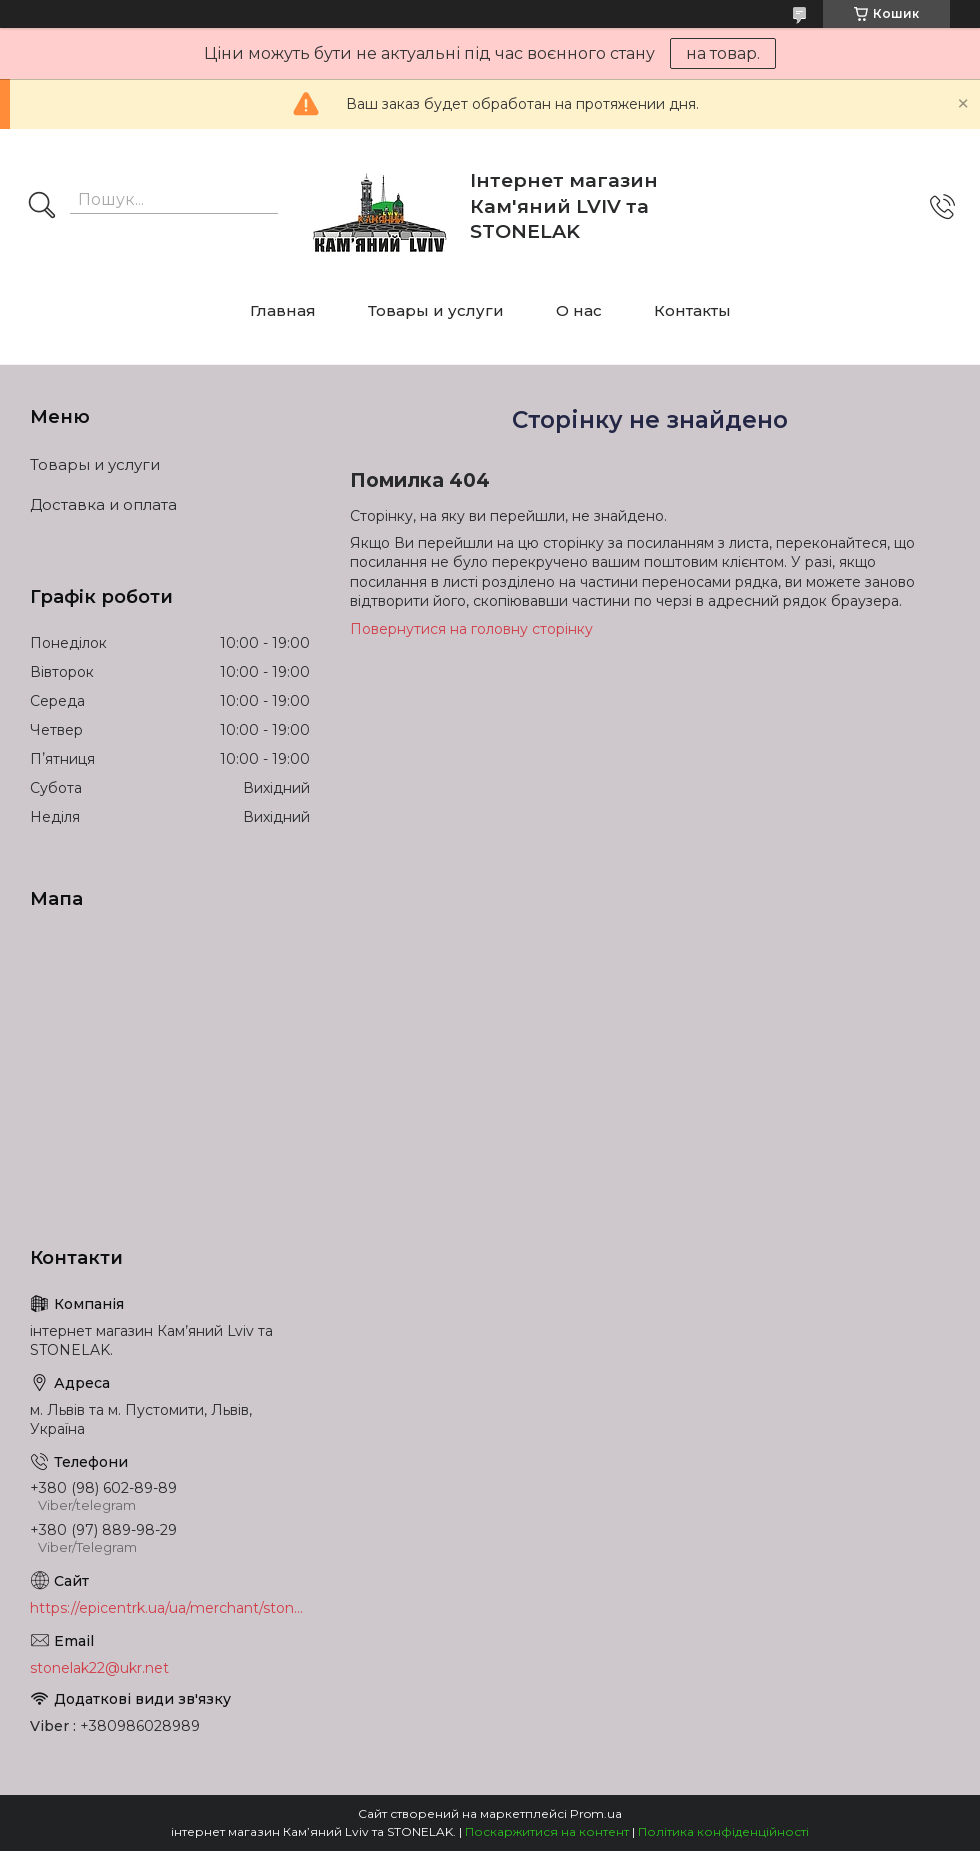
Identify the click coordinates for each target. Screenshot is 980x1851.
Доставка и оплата (103, 504)
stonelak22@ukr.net (99, 1668)
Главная (283, 310)
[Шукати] (42, 207)
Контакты (692, 310)
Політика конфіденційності (723, 1831)
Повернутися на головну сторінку (471, 629)
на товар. (723, 53)
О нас (579, 310)
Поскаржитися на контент (547, 1831)
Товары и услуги (436, 310)
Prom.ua (596, 1813)
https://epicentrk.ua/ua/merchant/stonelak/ (170, 1608)
